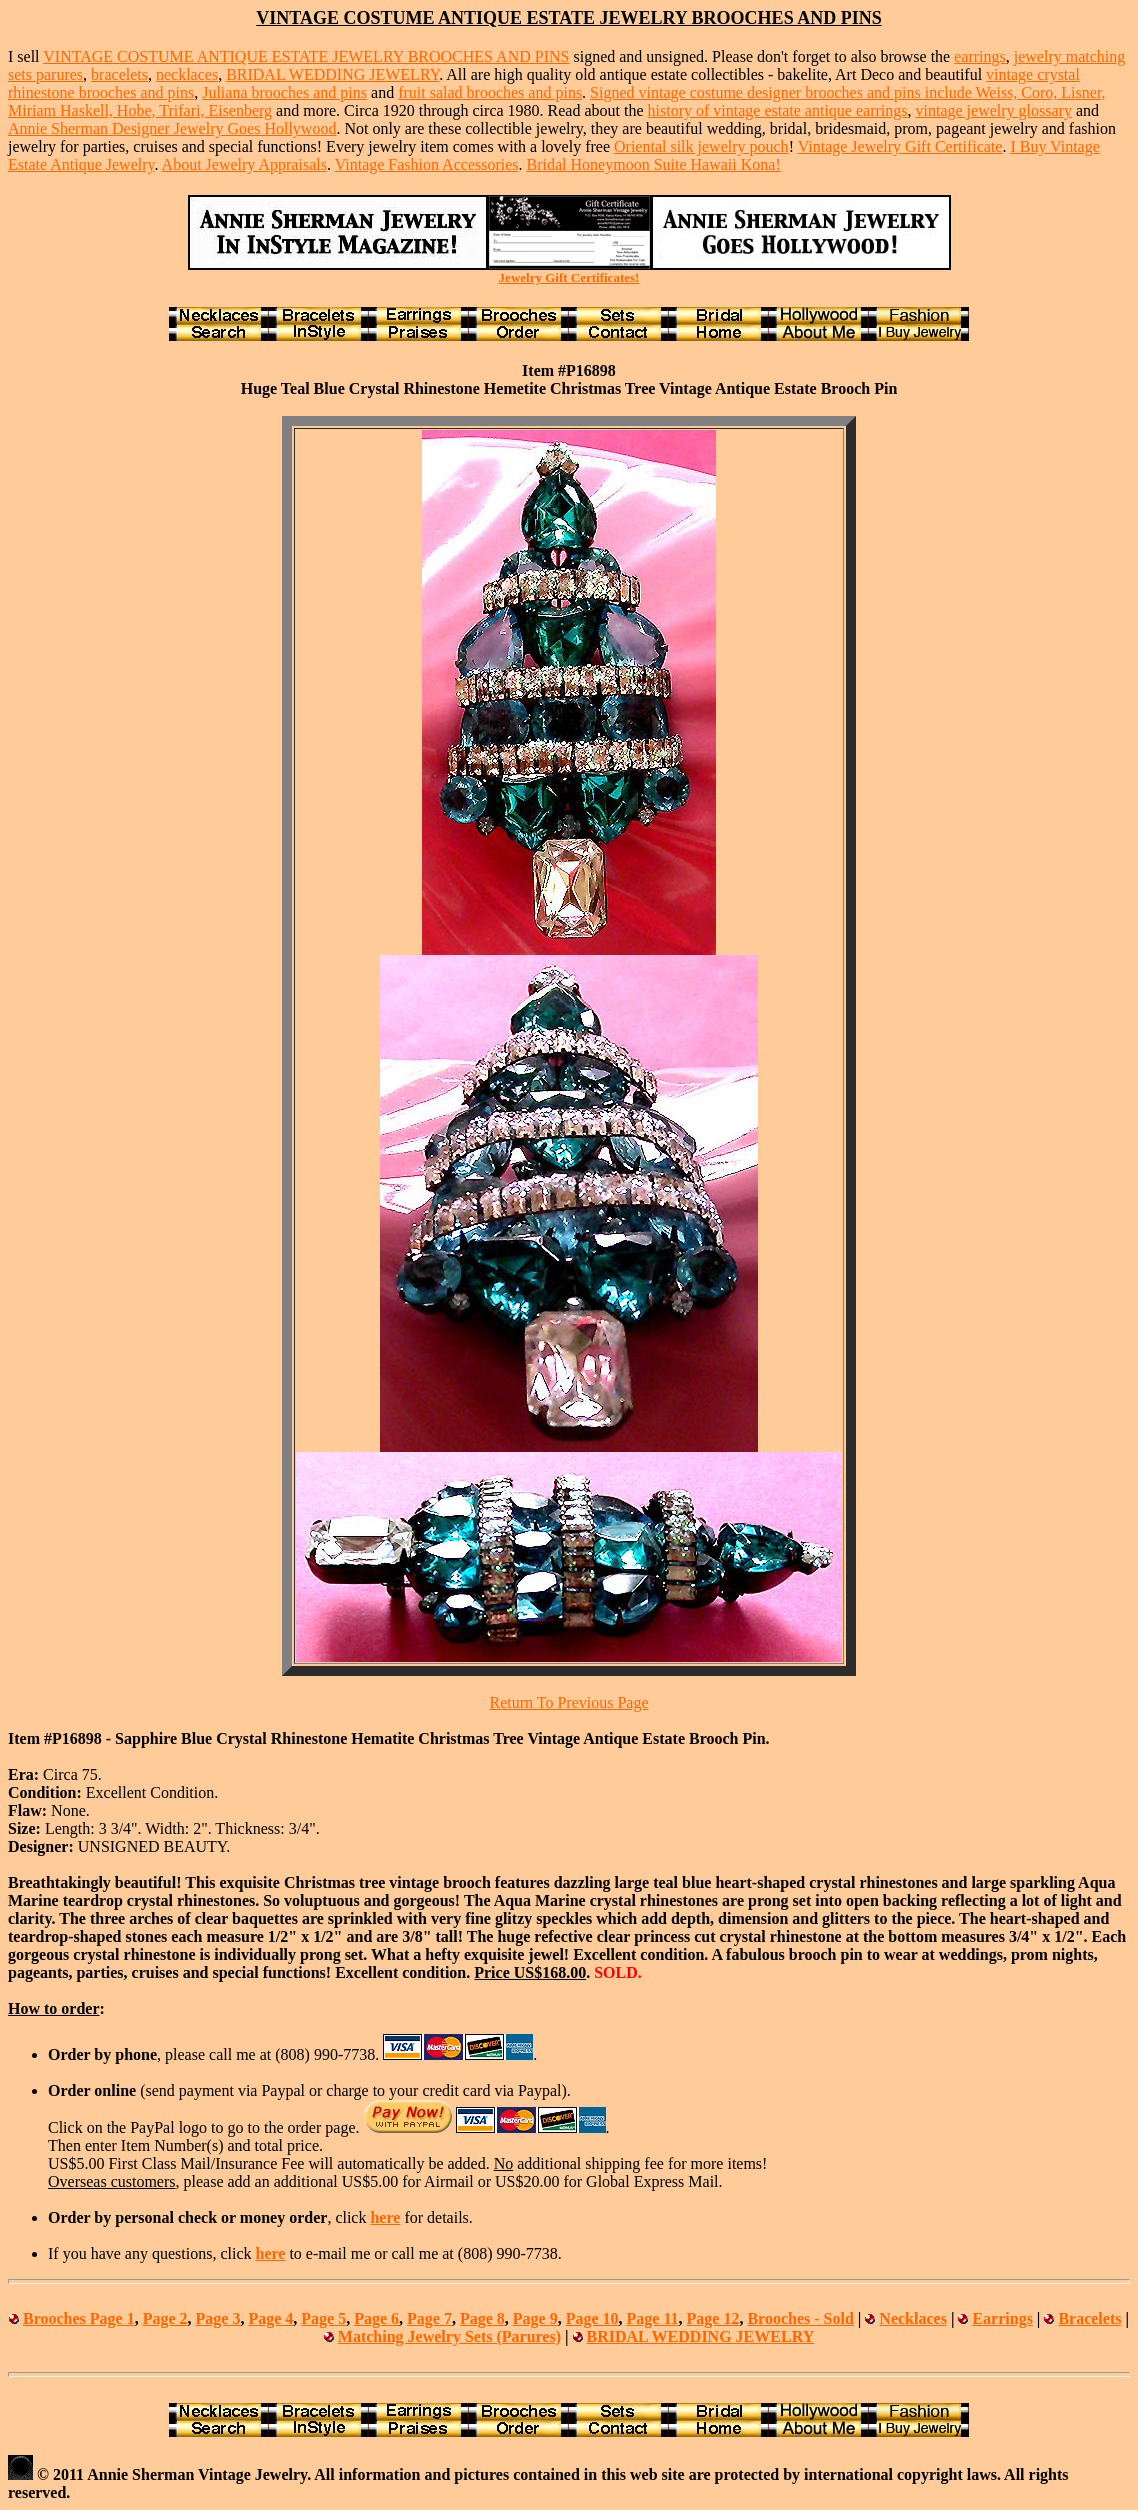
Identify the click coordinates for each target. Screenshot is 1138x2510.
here (385, 2217)
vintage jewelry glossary (993, 110)
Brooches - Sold (800, 2318)
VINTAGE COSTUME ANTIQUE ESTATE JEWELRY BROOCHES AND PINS (306, 56)
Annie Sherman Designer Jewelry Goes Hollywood (172, 128)
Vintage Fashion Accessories (427, 164)
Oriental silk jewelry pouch (701, 146)
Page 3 (218, 2318)
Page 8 (482, 2318)
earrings (980, 56)
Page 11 (653, 2318)
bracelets (119, 74)
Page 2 (165, 2318)
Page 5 (323, 2318)
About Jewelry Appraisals (244, 164)
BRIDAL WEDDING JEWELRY (332, 74)
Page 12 (713, 2318)
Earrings (1002, 2318)
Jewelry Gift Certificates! (569, 277)
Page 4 (270, 2318)
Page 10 (592, 2318)
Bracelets (1089, 2318)
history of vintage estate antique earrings (778, 110)
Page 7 (429, 2318)
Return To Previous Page (568, 1702)
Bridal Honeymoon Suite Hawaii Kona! (654, 164)
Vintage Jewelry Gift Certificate (900, 146)
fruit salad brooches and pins (490, 92)
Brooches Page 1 (79, 2318)
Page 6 (376, 2318)
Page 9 (535, 2318)
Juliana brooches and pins (284, 92)
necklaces (187, 74)
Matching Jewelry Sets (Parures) (449, 2336)
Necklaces (913, 2318)
